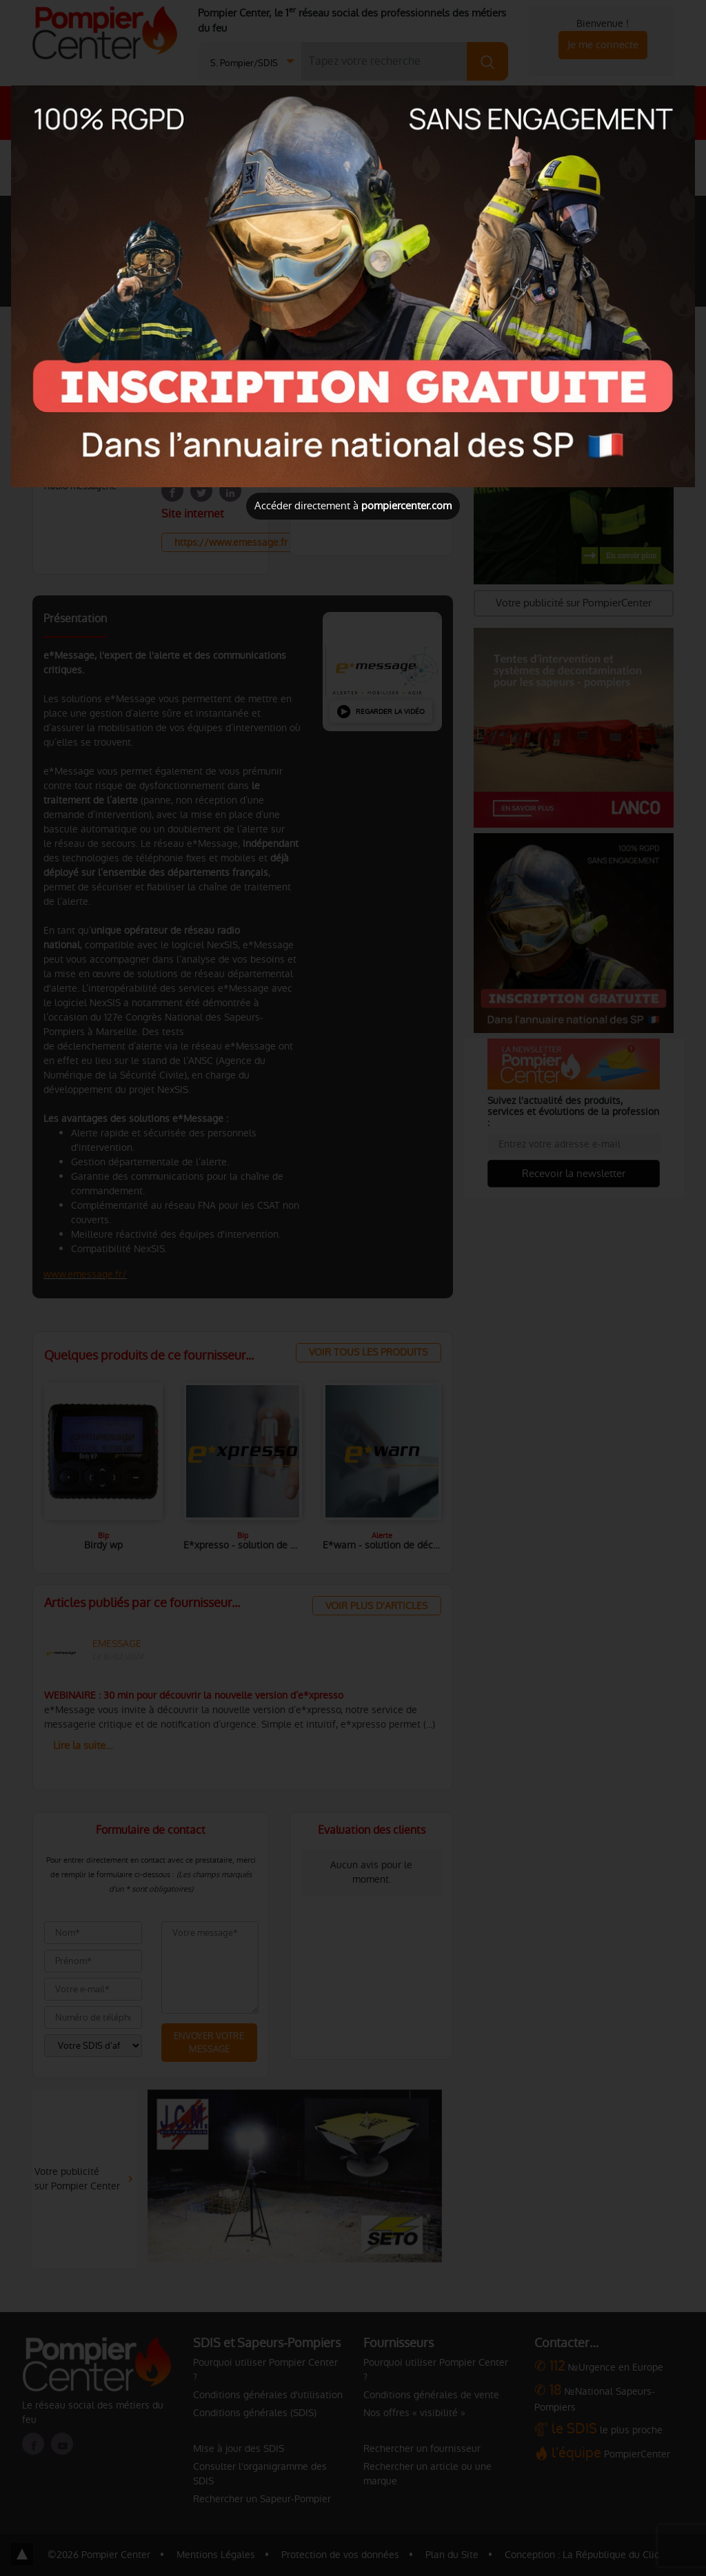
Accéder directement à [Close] (353, 505)
